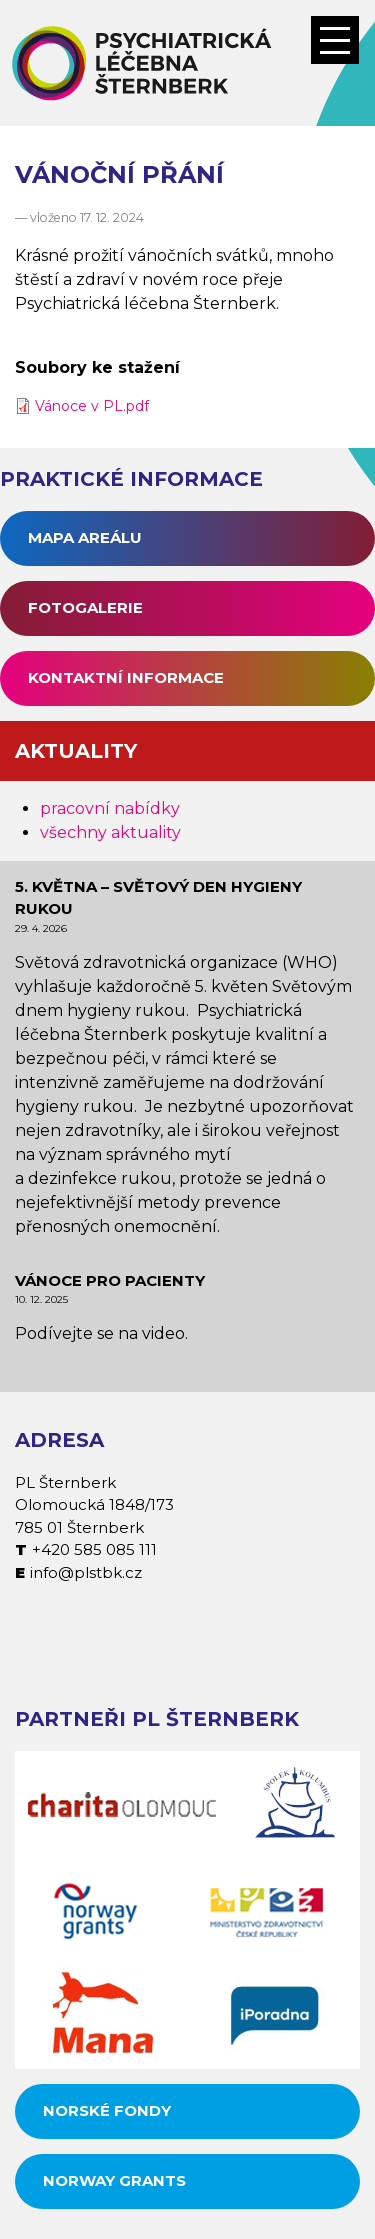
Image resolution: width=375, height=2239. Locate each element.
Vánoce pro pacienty (110, 1280)
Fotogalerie (85, 607)
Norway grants (114, 2180)
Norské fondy (107, 2110)
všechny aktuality (110, 832)
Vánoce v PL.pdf (92, 406)
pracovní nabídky (110, 808)
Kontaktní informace (126, 677)
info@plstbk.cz (86, 1572)
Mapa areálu (85, 537)
